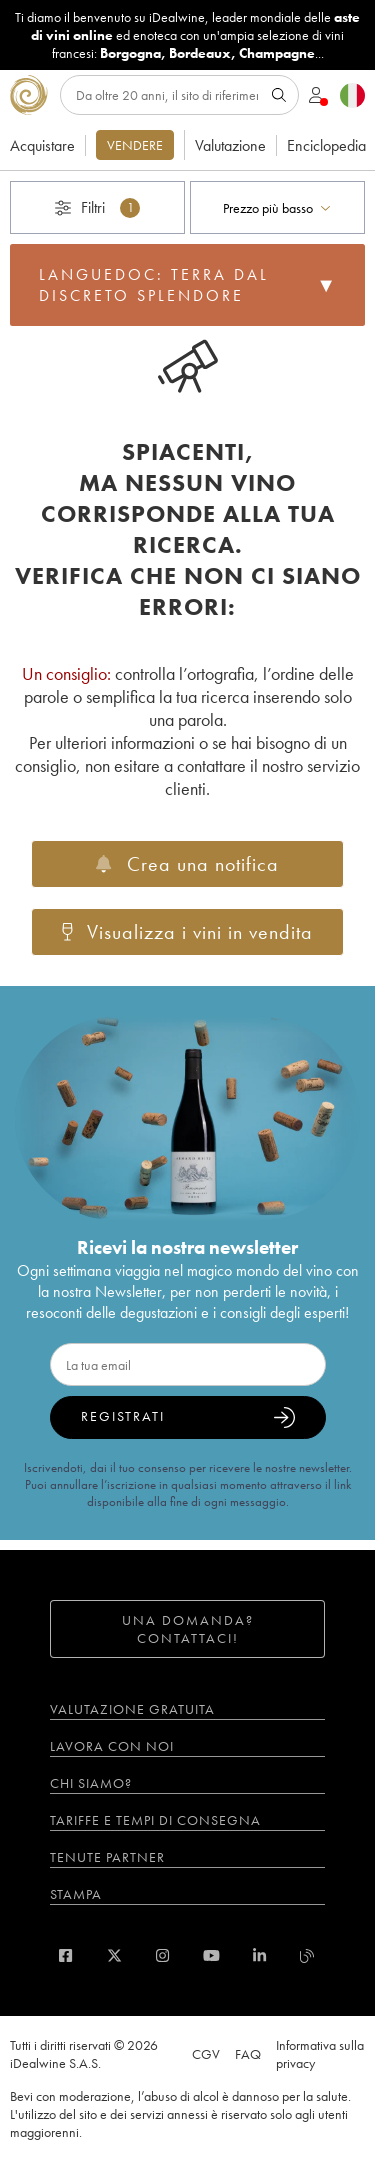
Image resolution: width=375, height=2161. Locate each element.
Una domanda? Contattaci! (188, 1629)
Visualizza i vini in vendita (188, 932)
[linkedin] (259, 1955)
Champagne (277, 53)
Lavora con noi (112, 1746)
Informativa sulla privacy (320, 2054)
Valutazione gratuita (132, 1709)
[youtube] (211, 1955)
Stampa (76, 1894)
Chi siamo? (91, 1783)
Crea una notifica (187, 864)
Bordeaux (200, 53)
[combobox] (277, 207)
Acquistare (42, 145)
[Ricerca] (179, 95)
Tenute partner (107, 1857)
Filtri (97, 207)
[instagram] (162, 1955)
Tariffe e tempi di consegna (155, 1820)
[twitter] (114, 1955)
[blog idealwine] (307, 1955)
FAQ (248, 2054)
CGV (206, 2054)
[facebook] (65, 1955)
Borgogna (130, 53)
